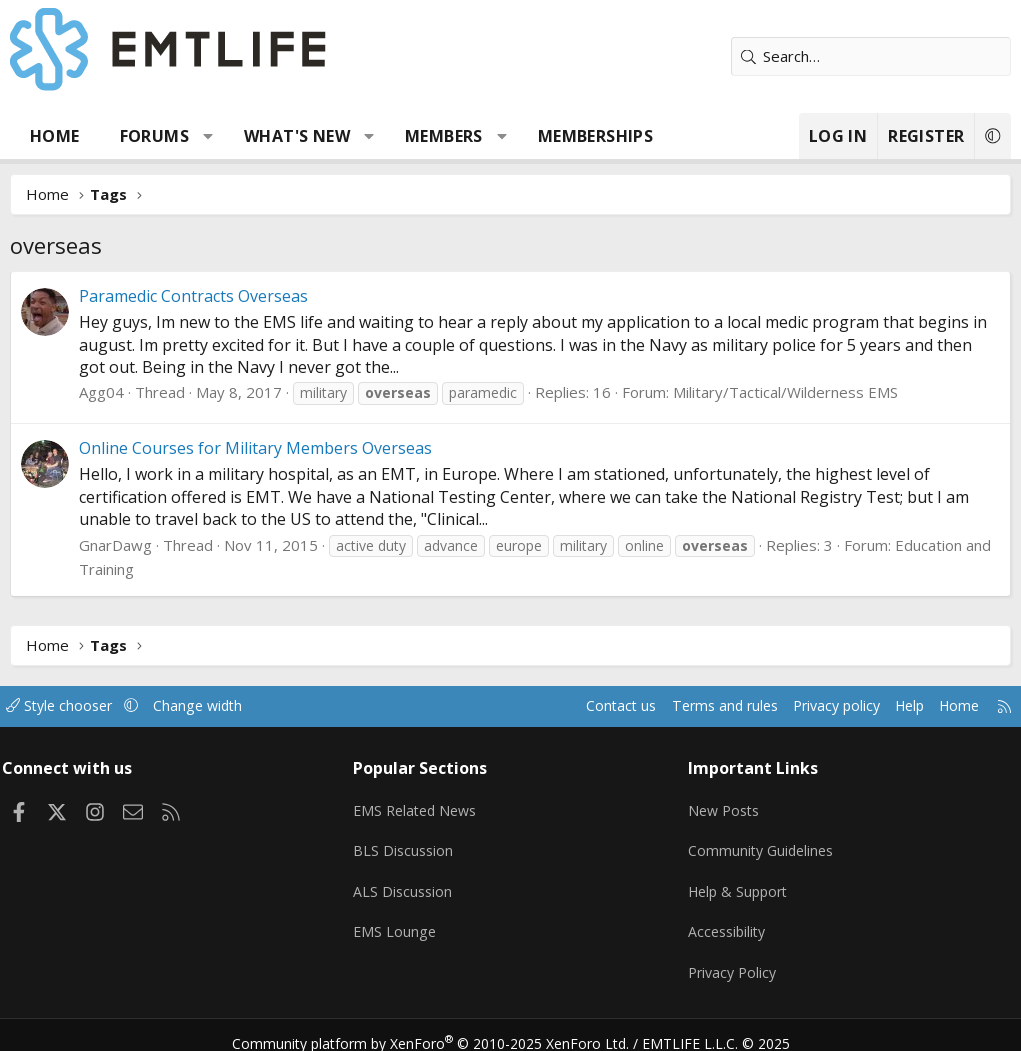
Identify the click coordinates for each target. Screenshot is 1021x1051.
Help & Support (737, 883)
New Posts (722, 805)
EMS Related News (423, 805)
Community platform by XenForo (442, 1027)
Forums (154, 136)
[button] (208, 136)
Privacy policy (811, 706)
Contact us (584, 706)
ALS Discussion (408, 883)
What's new (297, 136)
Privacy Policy (731, 961)
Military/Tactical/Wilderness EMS (785, 392)
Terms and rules (692, 706)
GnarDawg (115, 545)
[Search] (871, 56)
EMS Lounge (399, 922)
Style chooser (77, 706)
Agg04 (101, 392)
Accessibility (725, 922)
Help (889, 706)
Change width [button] (221, 706)
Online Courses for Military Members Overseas (255, 448)
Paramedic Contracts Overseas (193, 296)
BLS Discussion (408, 844)
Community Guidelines (760, 844)
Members (444, 136)
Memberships (595, 136)
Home (55, 136)
